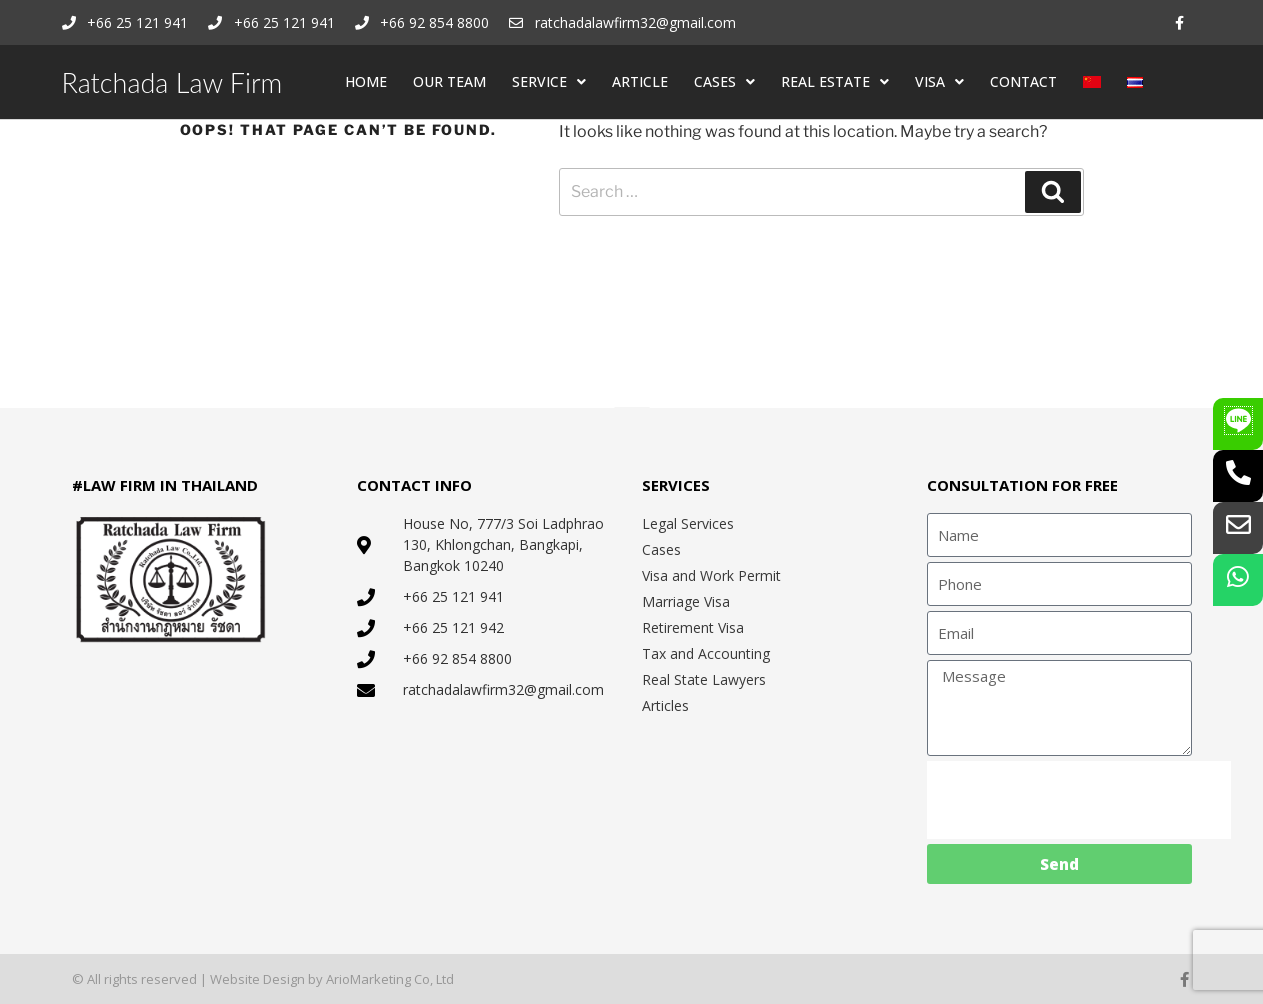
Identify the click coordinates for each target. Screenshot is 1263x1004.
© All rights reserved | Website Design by (199, 979)
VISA (939, 82)
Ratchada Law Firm (172, 82)
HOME (366, 81)
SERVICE (549, 82)
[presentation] (1079, 800)
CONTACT (1023, 81)
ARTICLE (640, 81)
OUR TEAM (449, 81)
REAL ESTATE (835, 82)
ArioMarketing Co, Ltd (390, 979)
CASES (724, 82)
